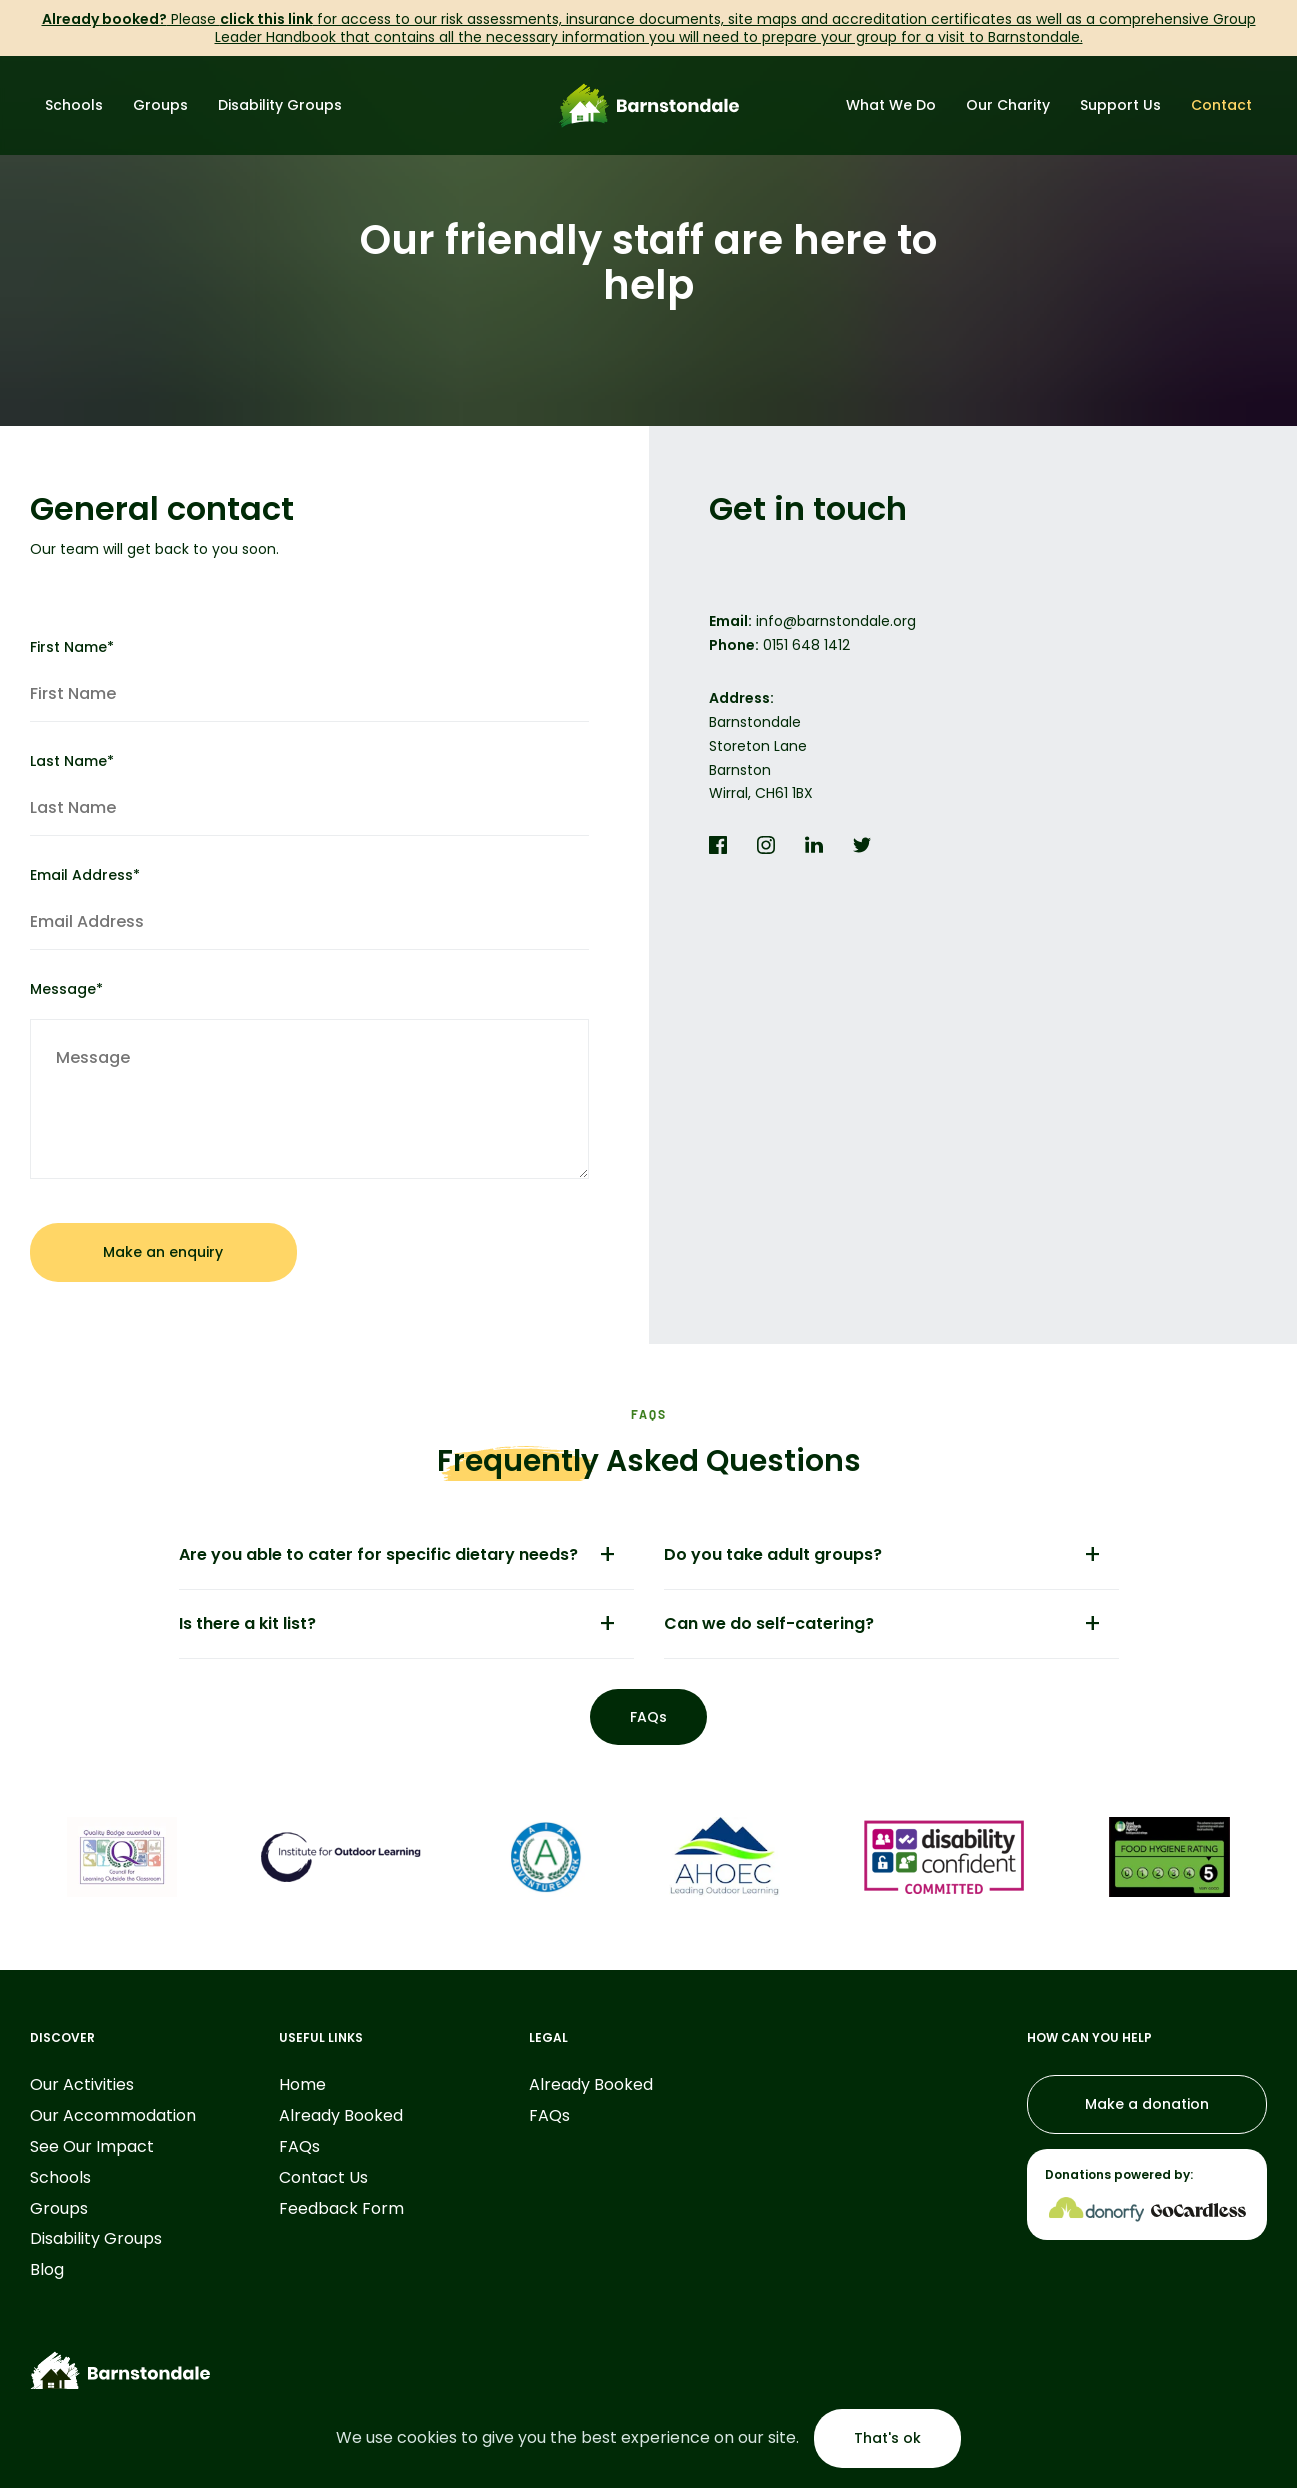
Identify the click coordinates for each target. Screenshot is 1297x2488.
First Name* (309, 680)
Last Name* (309, 794)
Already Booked (341, 2116)
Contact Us (323, 2178)
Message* (309, 1079)
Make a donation (1147, 2104)
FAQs (648, 1717)
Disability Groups (280, 105)
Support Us (1120, 105)
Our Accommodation (113, 2116)
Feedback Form (341, 2209)
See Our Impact (92, 2147)
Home (302, 2085)
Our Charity (1008, 105)
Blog (47, 2270)
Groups (160, 105)
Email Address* (309, 908)
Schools (74, 105)
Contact (1221, 105)
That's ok (887, 2438)
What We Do (891, 105)
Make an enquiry (163, 1252)
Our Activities (82, 2085)
